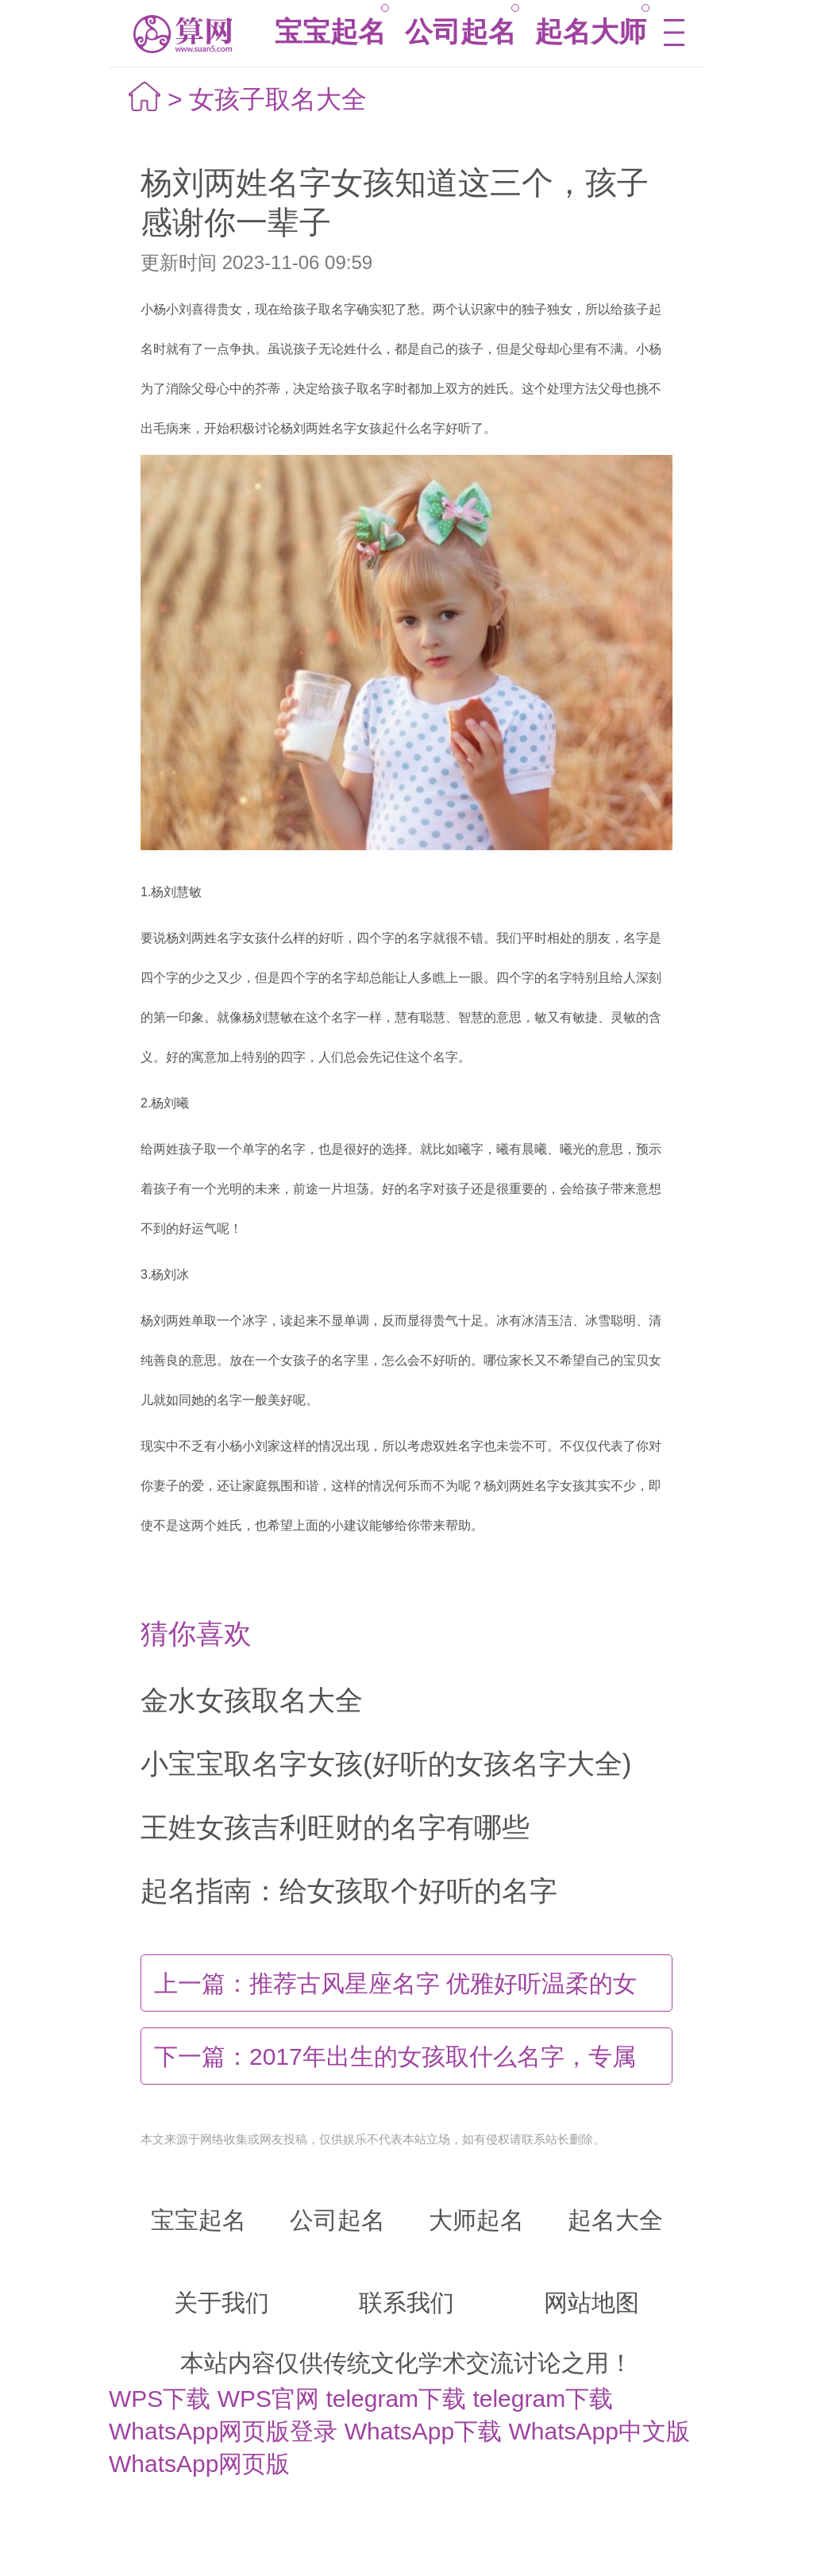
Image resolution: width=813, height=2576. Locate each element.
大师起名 (476, 2220)
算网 (181, 33)
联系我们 (406, 2302)
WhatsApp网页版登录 (223, 2431)
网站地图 (591, 2302)
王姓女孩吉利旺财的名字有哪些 (335, 1827)
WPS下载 (159, 2398)
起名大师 (590, 31)
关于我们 (221, 2302)
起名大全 (615, 2220)
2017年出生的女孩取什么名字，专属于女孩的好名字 (395, 2064)
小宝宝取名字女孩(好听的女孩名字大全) (386, 1763)
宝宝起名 (330, 31)
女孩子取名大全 (278, 99)
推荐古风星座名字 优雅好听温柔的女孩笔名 (395, 1991)
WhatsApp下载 (423, 2431)
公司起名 (460, 31)
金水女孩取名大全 (252, 1700)
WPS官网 (268, 2398)
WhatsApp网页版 (199, 2464)
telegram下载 (396, 2398)
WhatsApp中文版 (599, 2431)
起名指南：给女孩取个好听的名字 (349, 1890)
